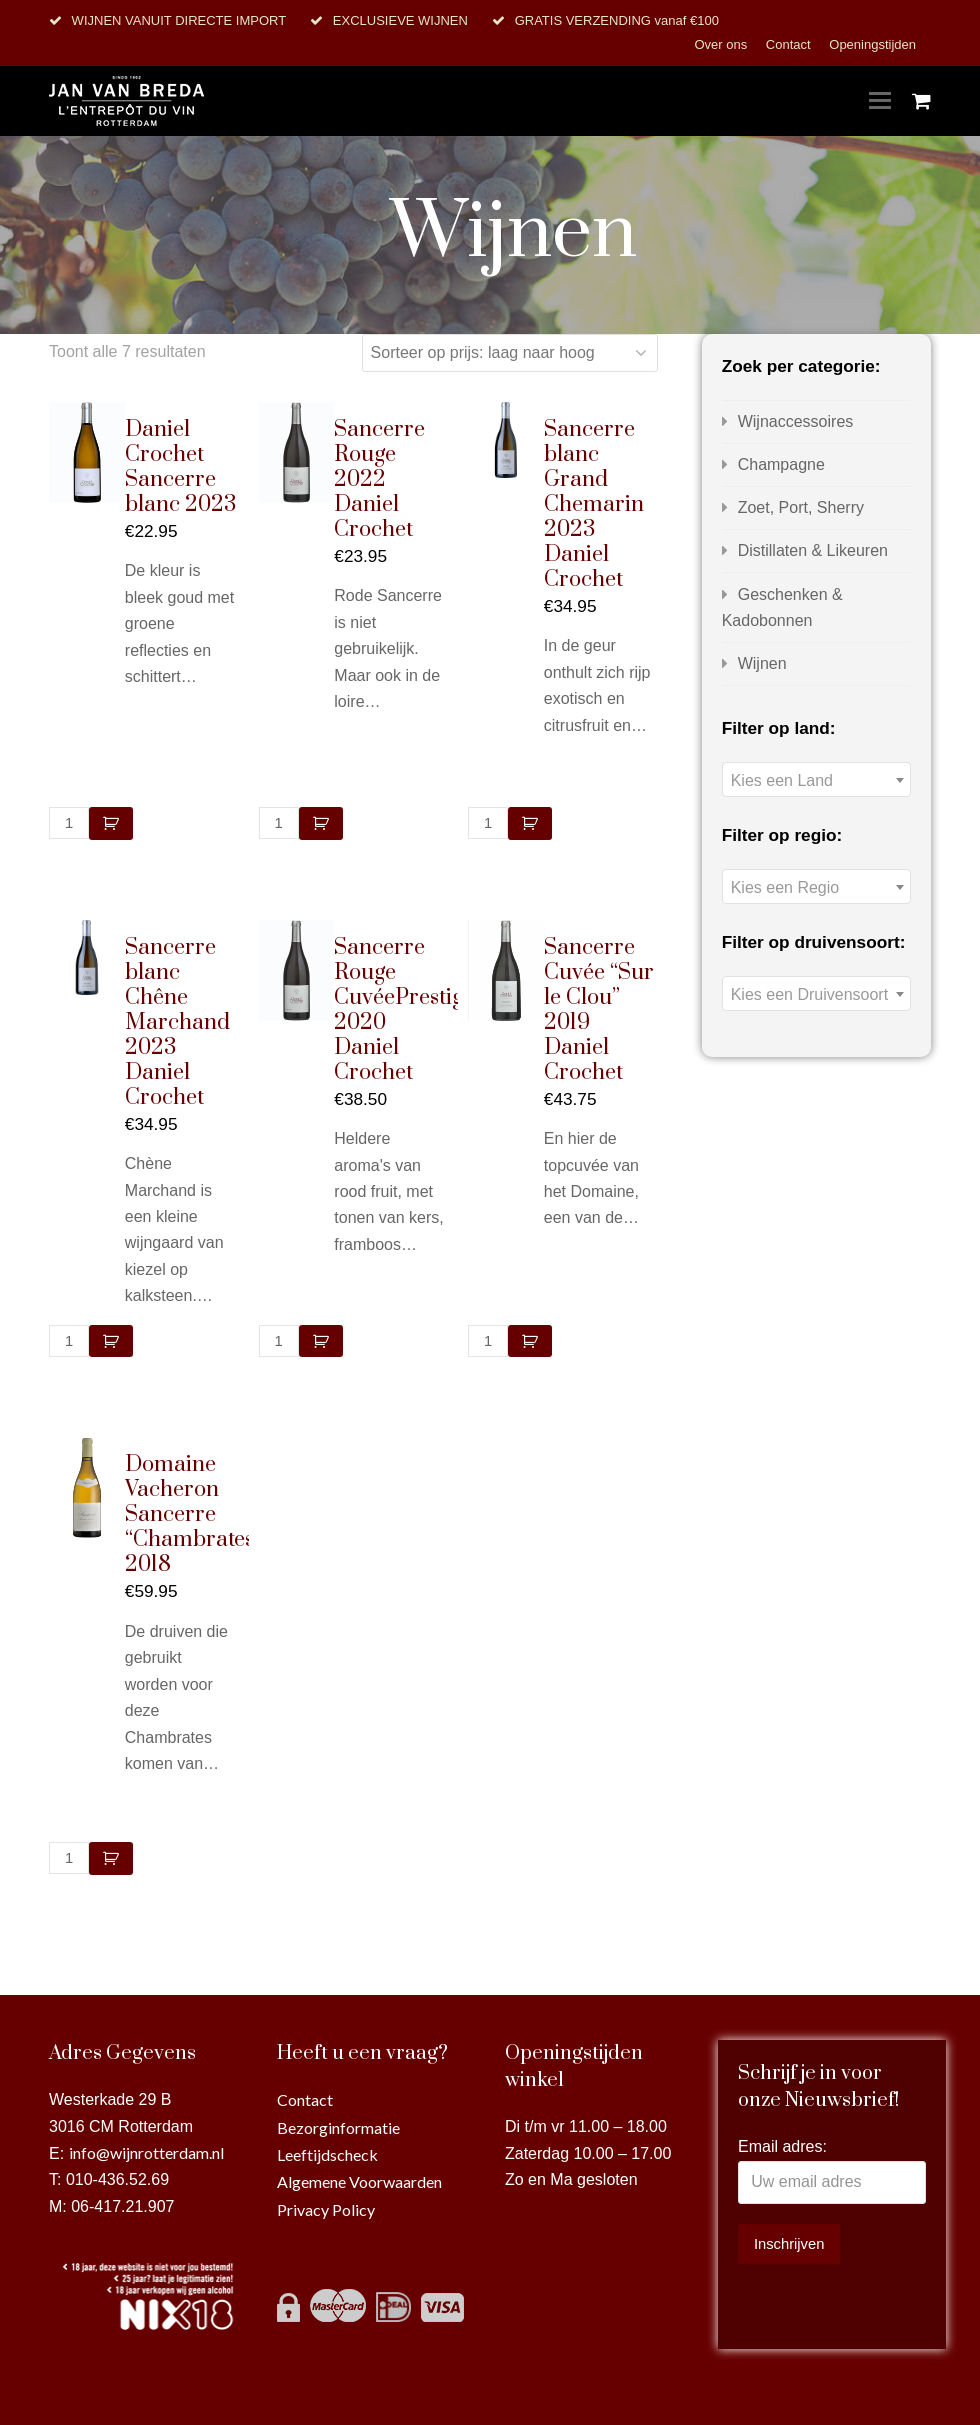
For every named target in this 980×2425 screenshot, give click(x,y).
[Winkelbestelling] (510, 353)
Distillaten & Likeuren (813, 550)
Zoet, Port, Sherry (801, 507)
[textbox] (816, 780)
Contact (790, 44)
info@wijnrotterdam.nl (146, 2152)
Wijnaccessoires (796, 421)
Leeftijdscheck (327, 2154)
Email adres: (782, 2146)
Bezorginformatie (338, 2127)
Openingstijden (872, 44)
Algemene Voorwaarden (359, 2181)
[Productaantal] (69, 823)
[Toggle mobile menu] (880, 101)
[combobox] (816, 779)
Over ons (722, 44)
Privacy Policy (326, 2209)
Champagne (781, 464)
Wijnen (762, 663)
